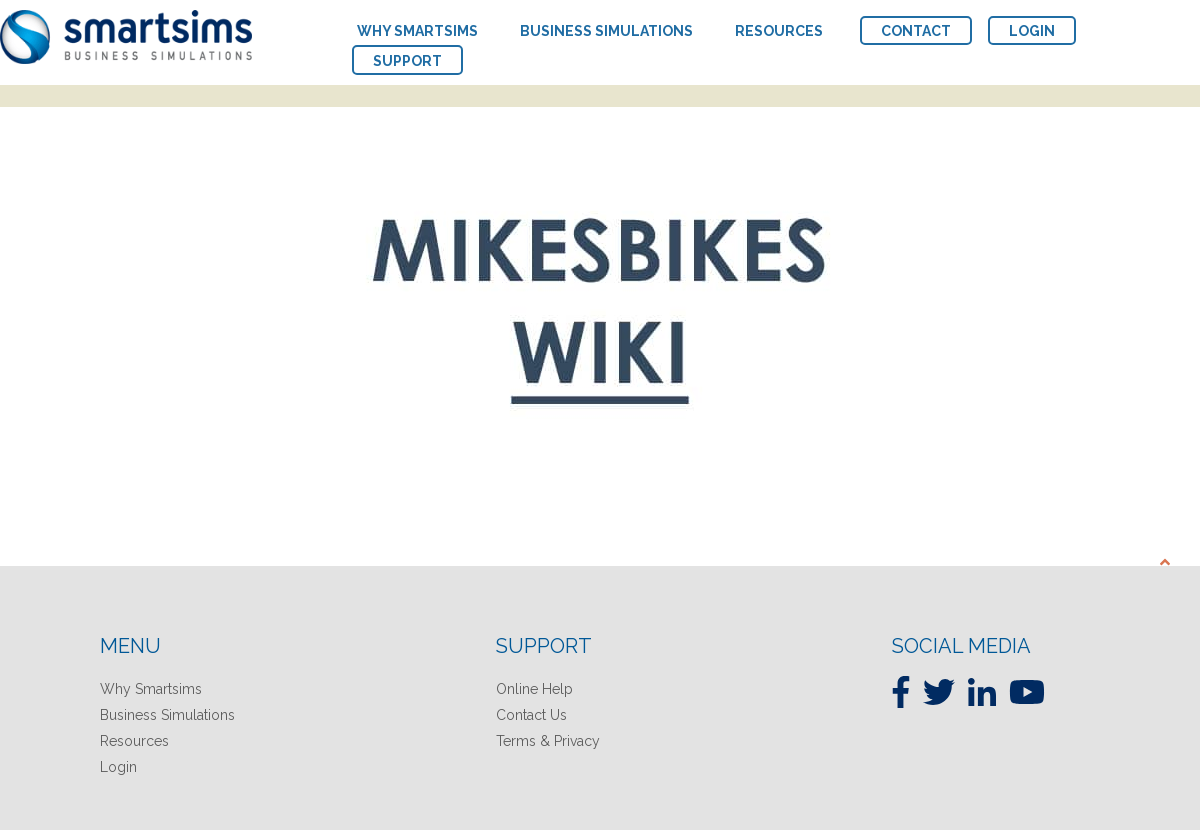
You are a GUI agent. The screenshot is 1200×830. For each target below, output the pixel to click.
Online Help (534, 689)
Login (118, 767)
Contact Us (531, 715)
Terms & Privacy (548, 741)
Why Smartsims (151, 689)
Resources (134, 741)
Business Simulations (167, 715)
